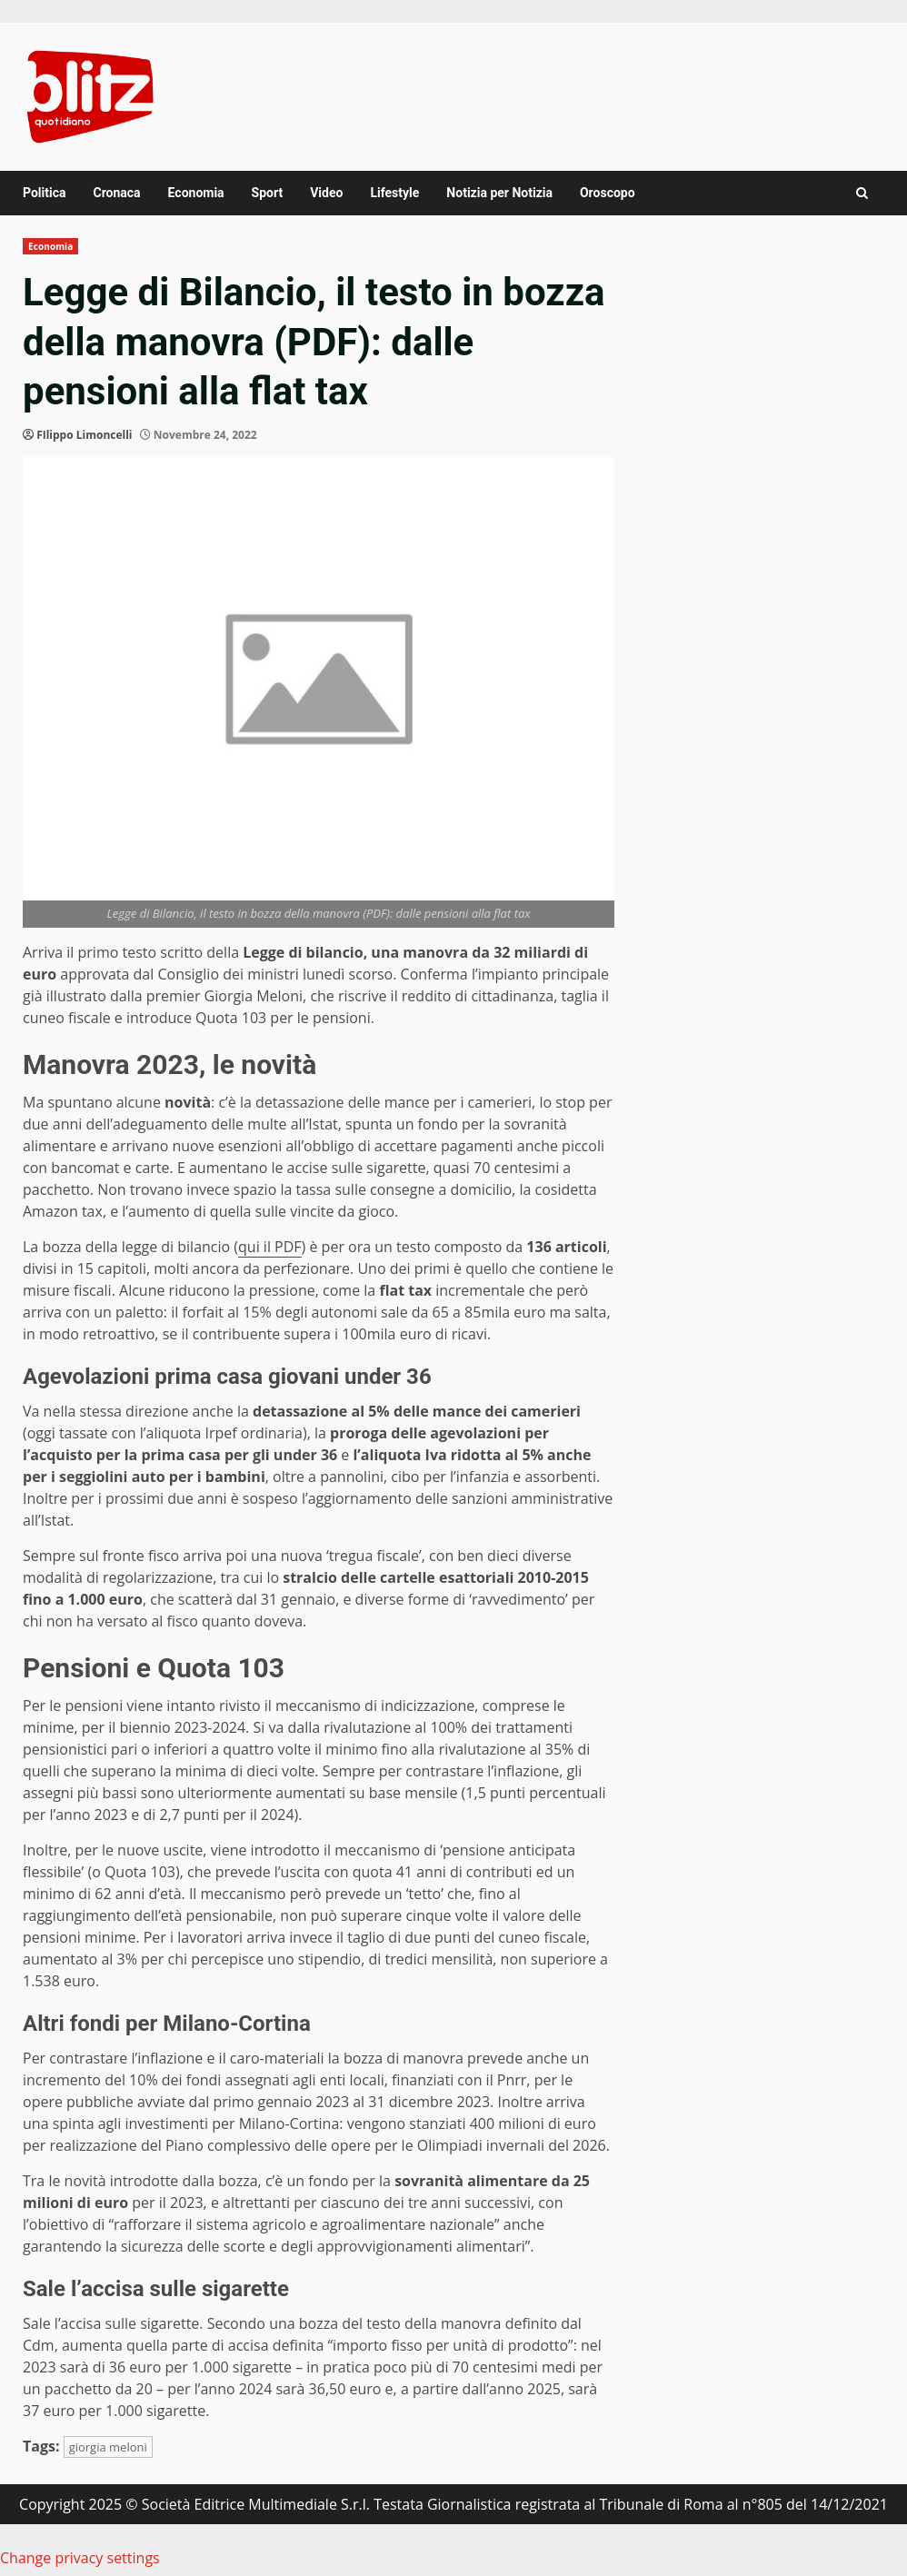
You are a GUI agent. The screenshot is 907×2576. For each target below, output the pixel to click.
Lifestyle (394, 192)
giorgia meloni (108, 2447)
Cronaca (116, 192)
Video (326, 192)
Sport (268, 192)
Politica (44, 192)
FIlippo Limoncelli (84, 435)
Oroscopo (607, 192)
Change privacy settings (80, 2558)
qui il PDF (270, 1247)
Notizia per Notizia (499, 192)
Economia (196, 192)
